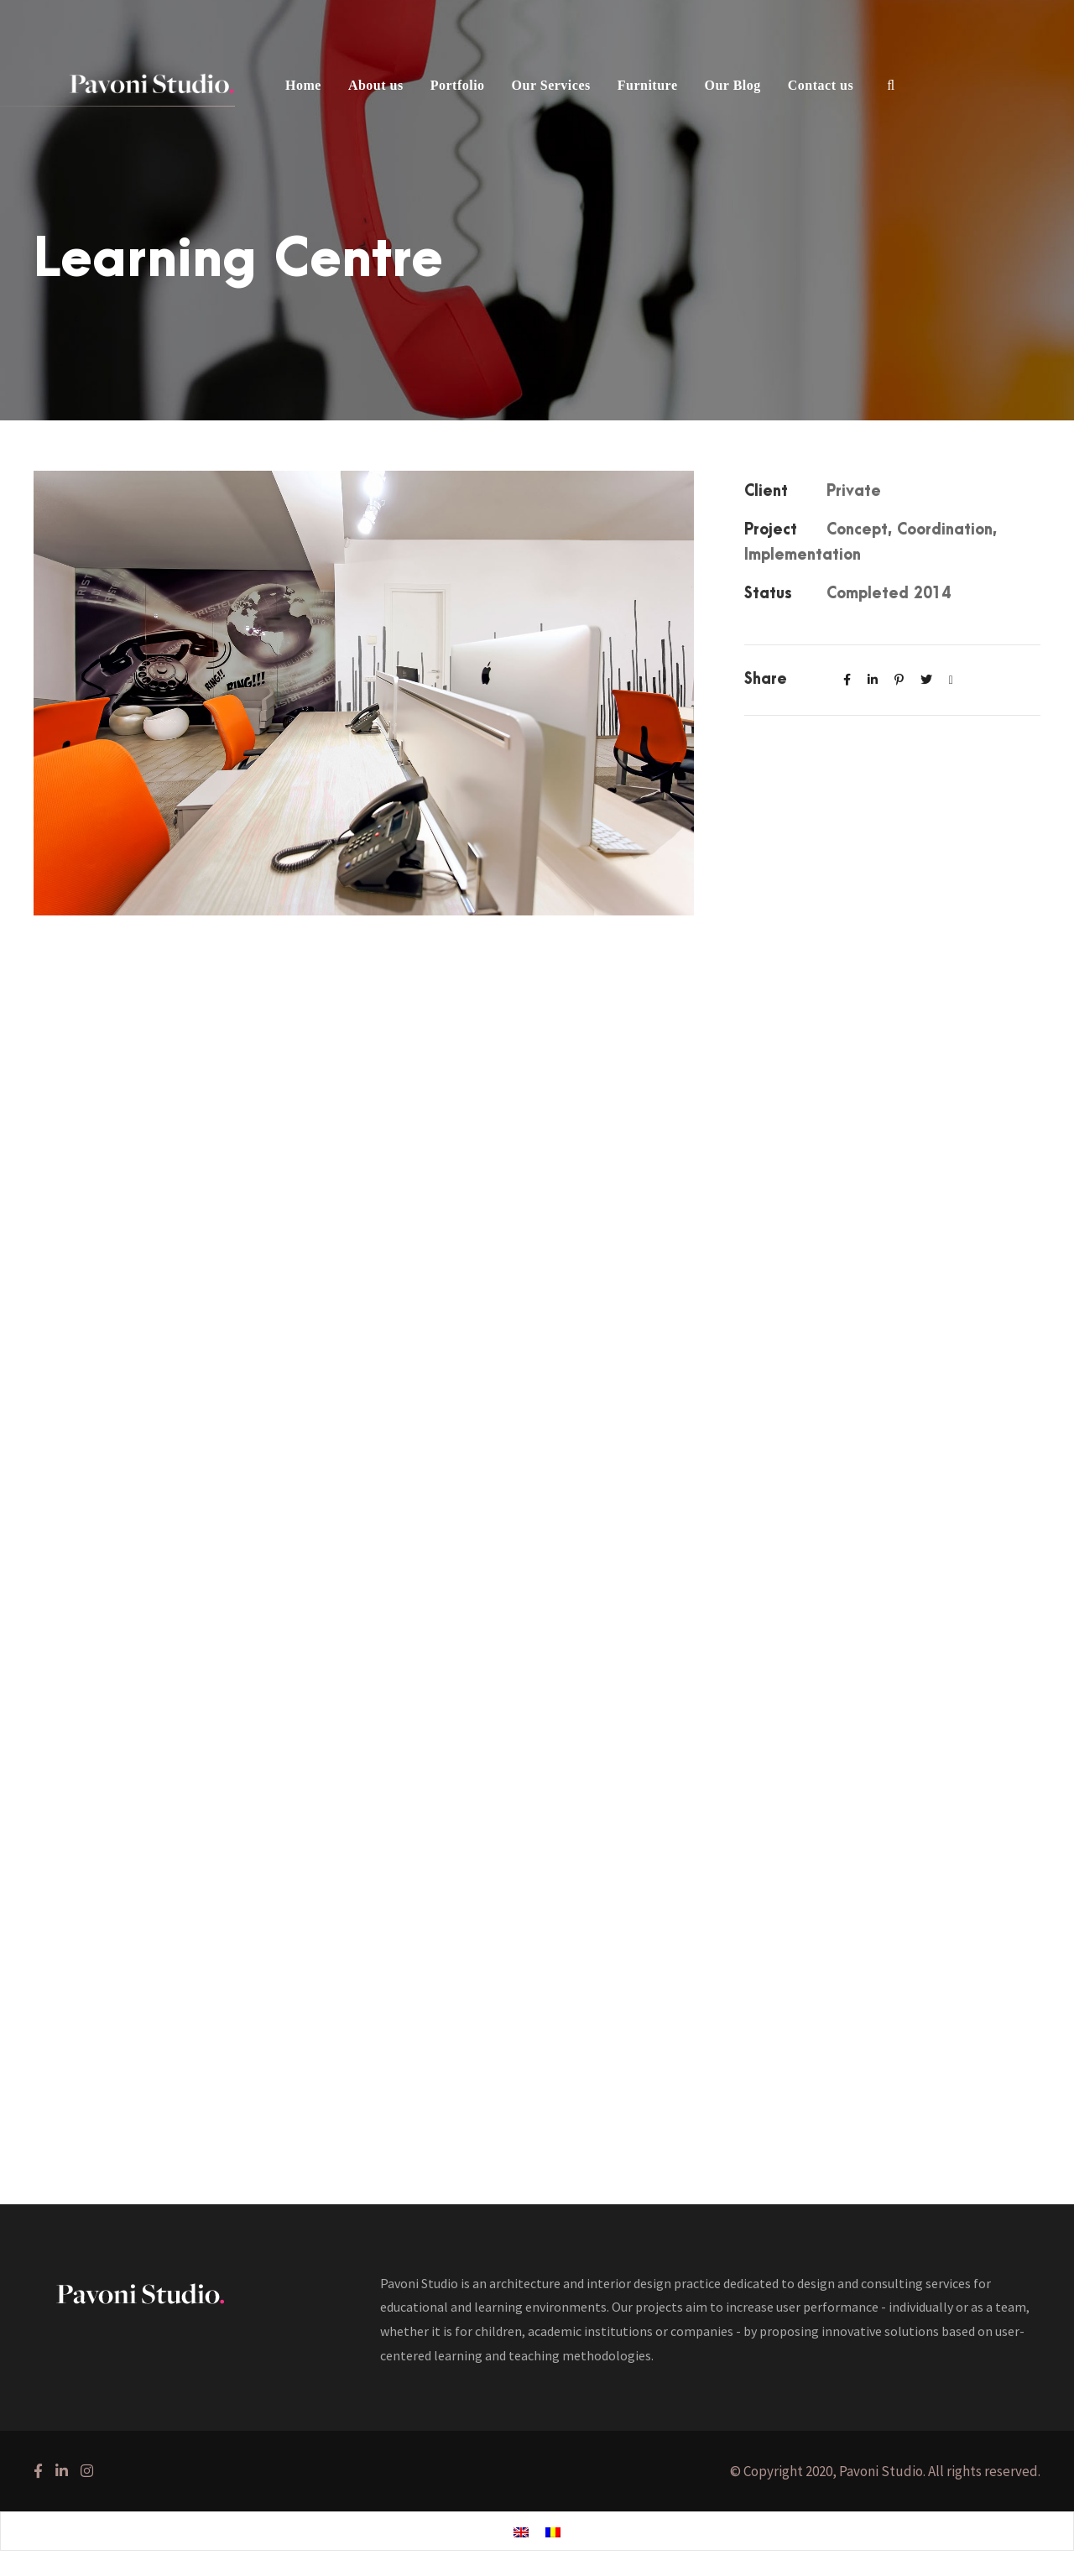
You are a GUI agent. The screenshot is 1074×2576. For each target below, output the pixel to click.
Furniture (648, 85)
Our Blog (733, 85)
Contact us (820, 85)
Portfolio (457, 85)
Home (303, 85)
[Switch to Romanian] (553, 2531)
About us (376, 85)
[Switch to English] (521, 2531)
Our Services (551, 85)
